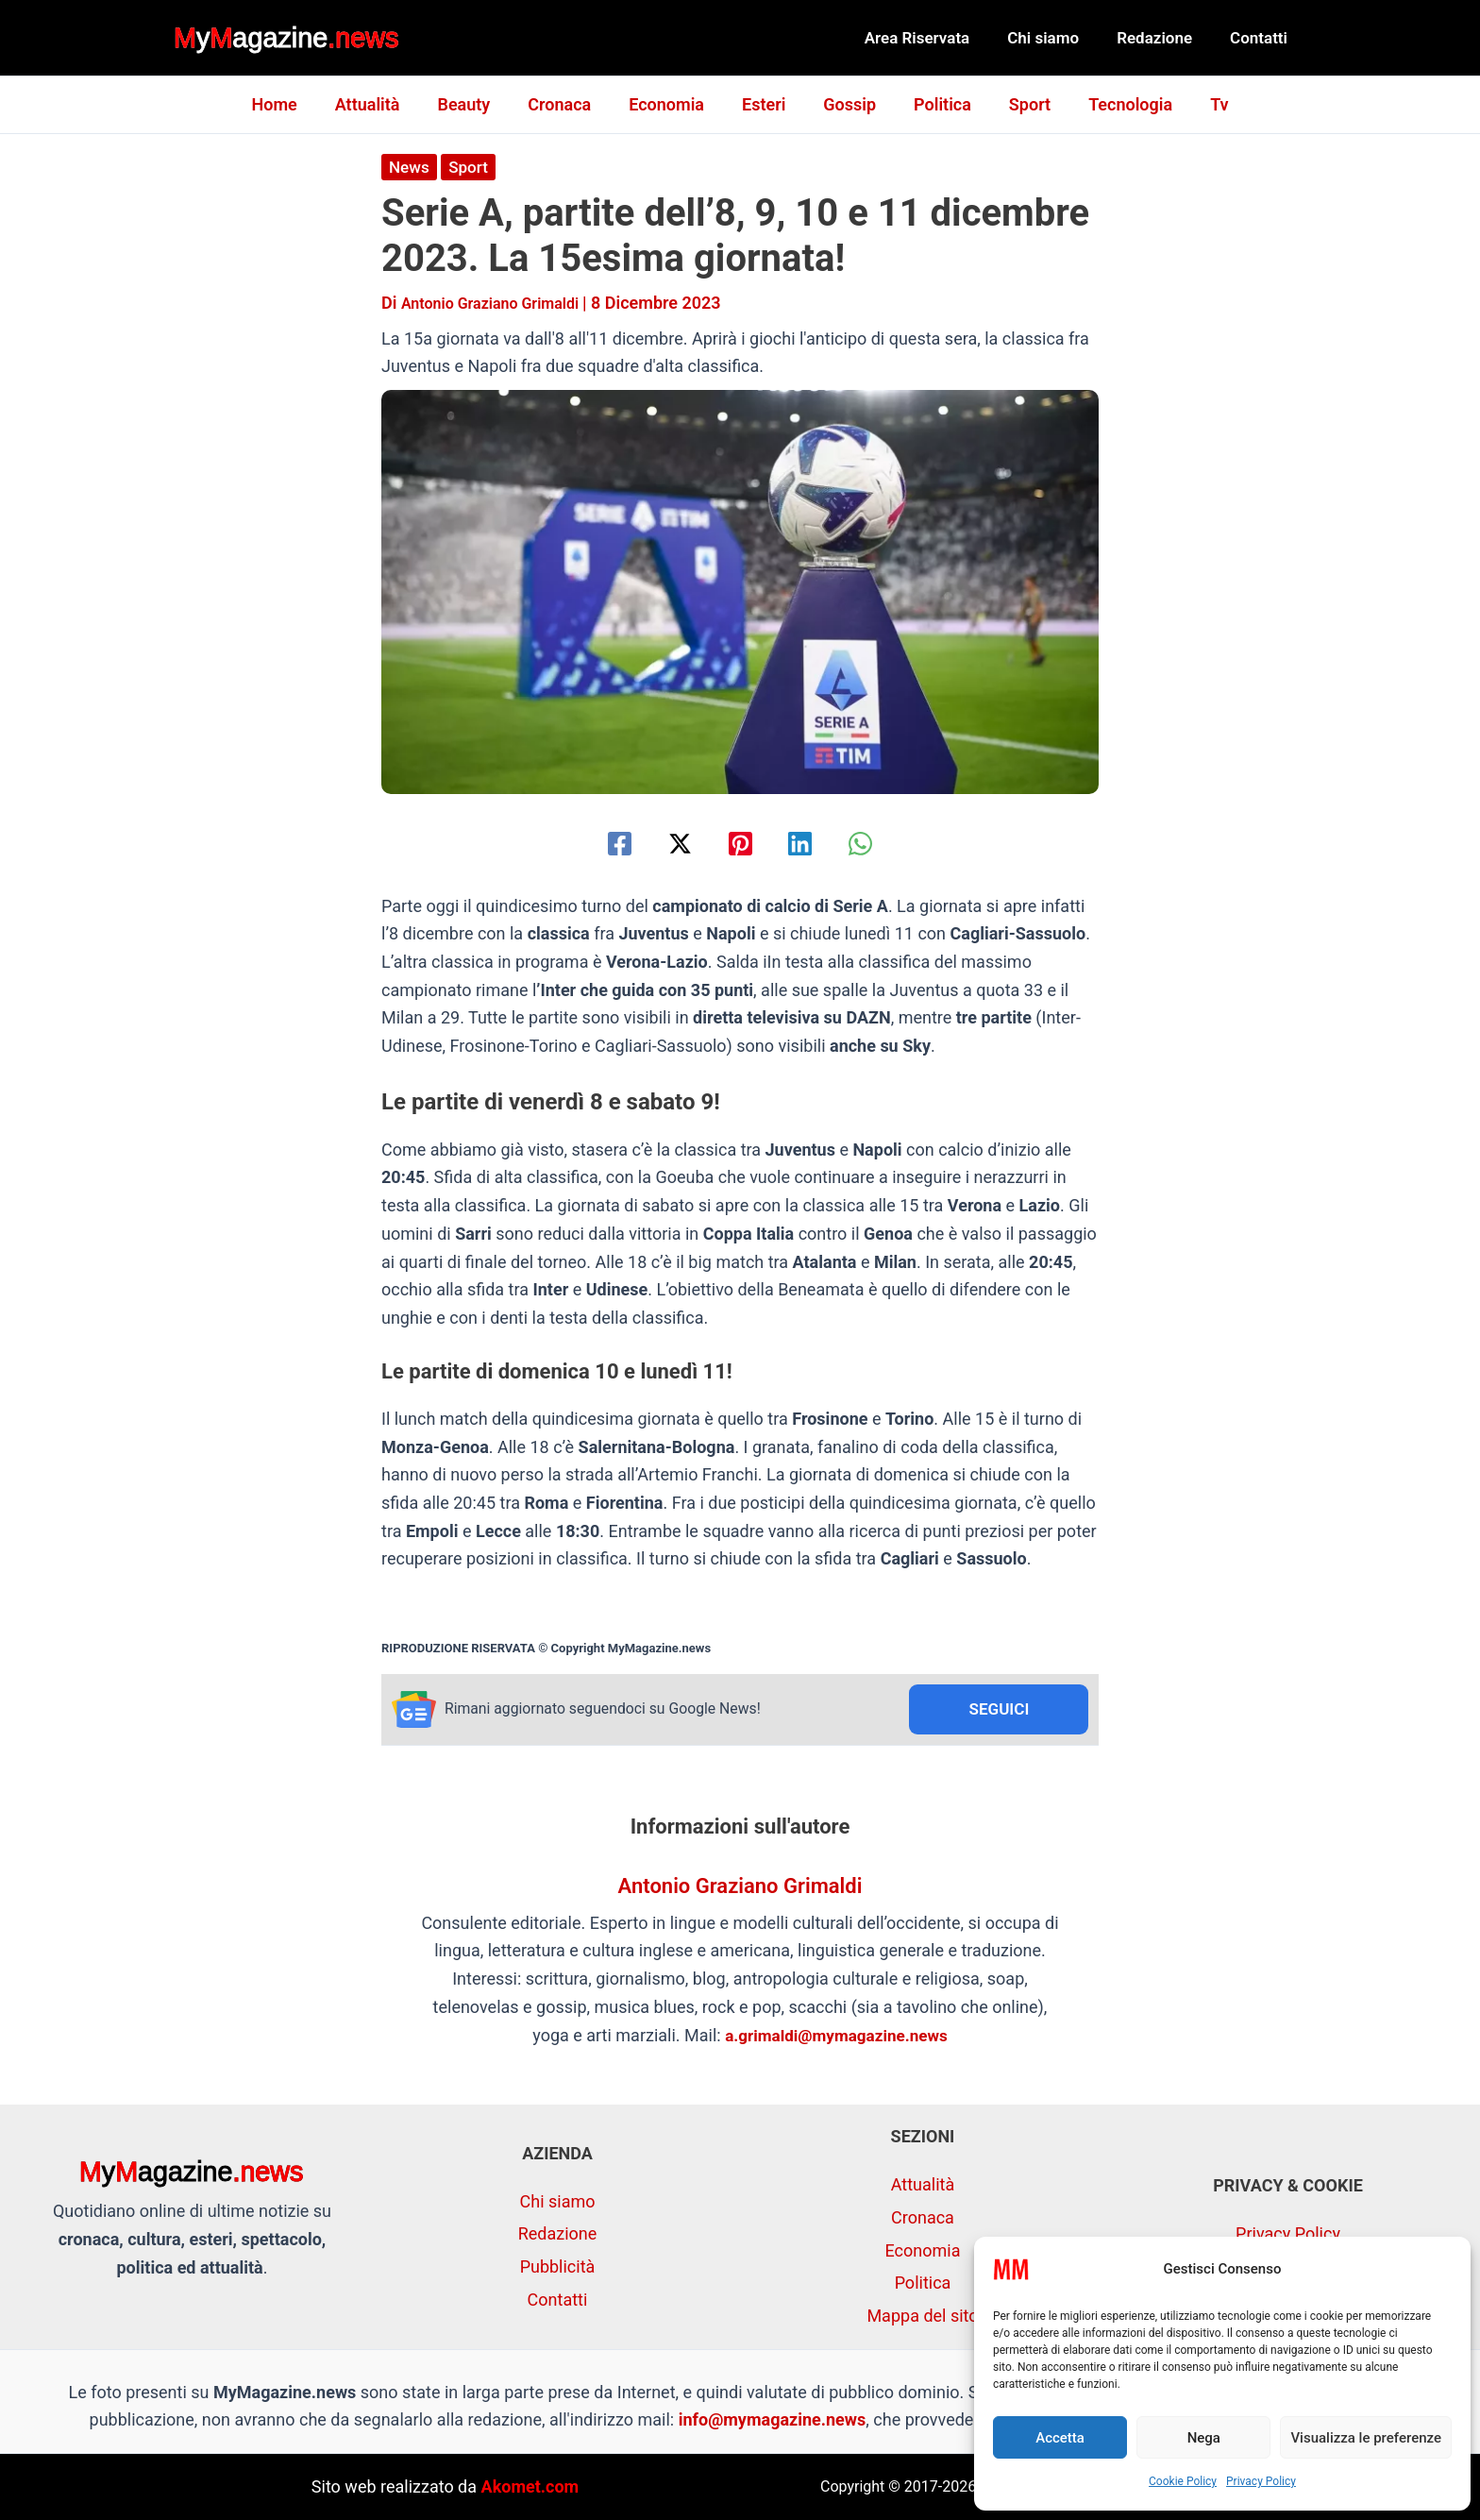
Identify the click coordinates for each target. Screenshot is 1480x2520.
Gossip (845, 104)
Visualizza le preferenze (1365, 2437)
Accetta (1060, 2437)
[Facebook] (598, 842)
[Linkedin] (811, 842)
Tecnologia (1115, 104)
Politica (935, 104)
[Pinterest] (740, 842)
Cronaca (566, 104)
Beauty (474, 104)
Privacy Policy (1261, 2481)
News (410, 167)
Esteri (763, 104)
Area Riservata (937, 37)
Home (292, 104)
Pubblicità (558, 2266)
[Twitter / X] (668, 842)
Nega (1203, 2437)
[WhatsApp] (882, 842)
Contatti (1261, 37)
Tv (1200, 104)
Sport (1018, 104)
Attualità (382, 104)
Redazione (1163, 37)
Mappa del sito (922, 2316)
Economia (670, 104)
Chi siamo (1057, 37)
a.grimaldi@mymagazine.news (836, 2037)
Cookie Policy (1183, 2481)
